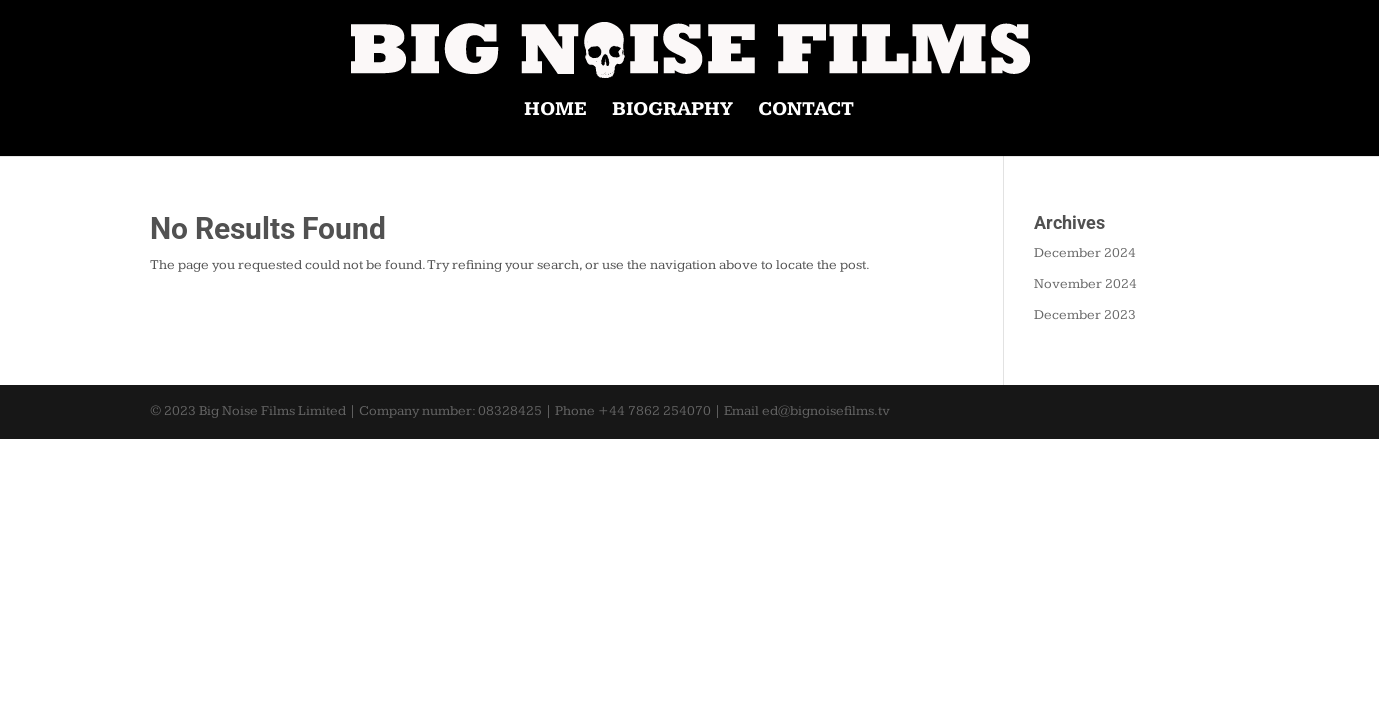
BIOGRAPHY (672, 111)
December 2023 (1085, 315)
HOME (555, 111)
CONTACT (806, 111)
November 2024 (1085, 284)
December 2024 (1085, 253)
